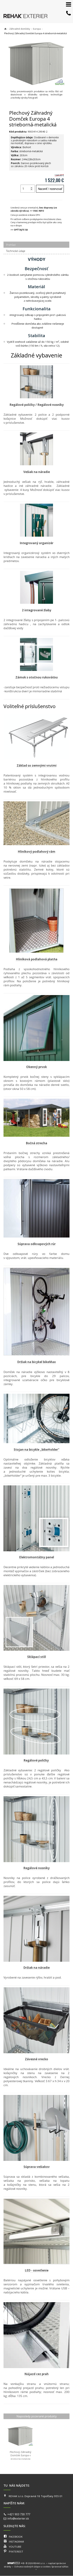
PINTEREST (16, 2551)
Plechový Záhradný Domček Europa (21, 2455)
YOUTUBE (15, 2546)
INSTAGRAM (16, 2541)
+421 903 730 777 (18, 2514)
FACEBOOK (16, 2536)
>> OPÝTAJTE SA (19, 229)
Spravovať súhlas (59, 2566)
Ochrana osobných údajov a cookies (32, 2566)
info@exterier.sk (18, 2518)
